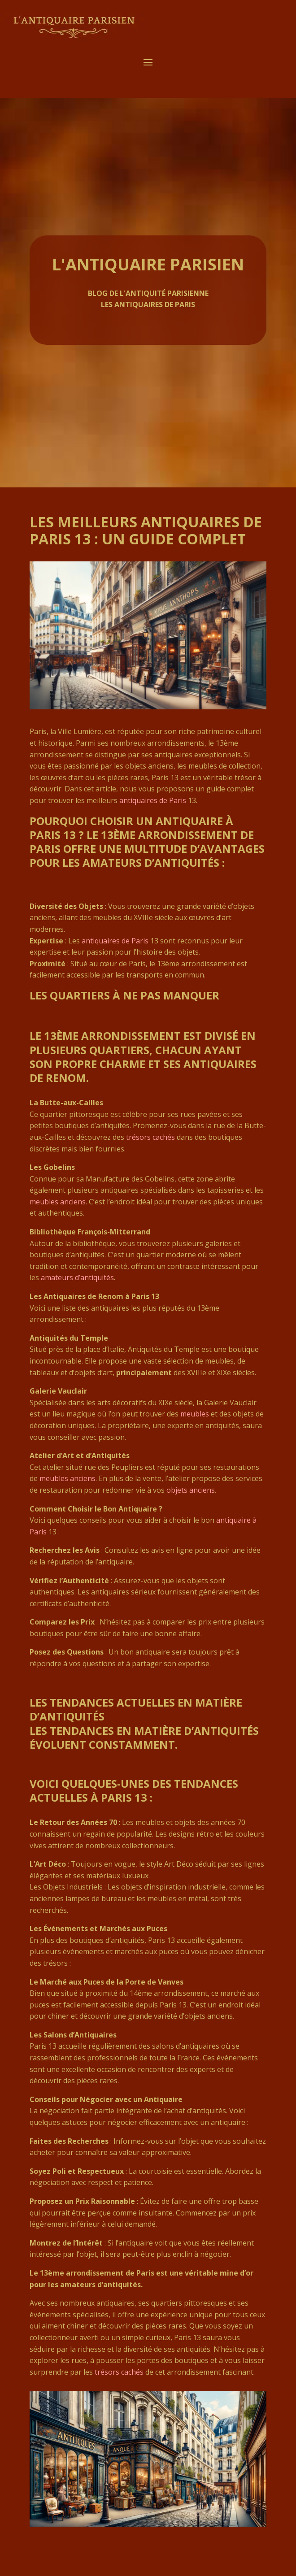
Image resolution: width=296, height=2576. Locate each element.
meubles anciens (58, 1202)
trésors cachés (150, 1137)
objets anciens (190, 1490)
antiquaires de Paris (152, 800)
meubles (194, 1414)
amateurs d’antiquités (77, 1277)
